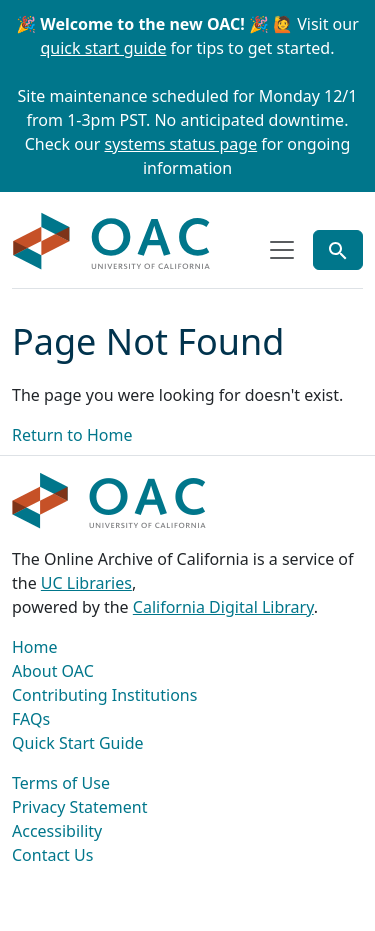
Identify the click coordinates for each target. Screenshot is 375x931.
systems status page (181, 144)
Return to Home (72, 435)
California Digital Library (223, 607)
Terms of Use (61, 783)
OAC (112, 242)
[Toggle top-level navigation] (282, 250)
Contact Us (52, 855)
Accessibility (57, 831)
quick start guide (104, 48)
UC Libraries (86, 583)
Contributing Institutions (104, 695)
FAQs (31, 719)
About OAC (53, 671)
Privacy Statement (80, 807)
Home (35, 647)
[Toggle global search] (338, 250)
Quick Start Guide (78, 743)
